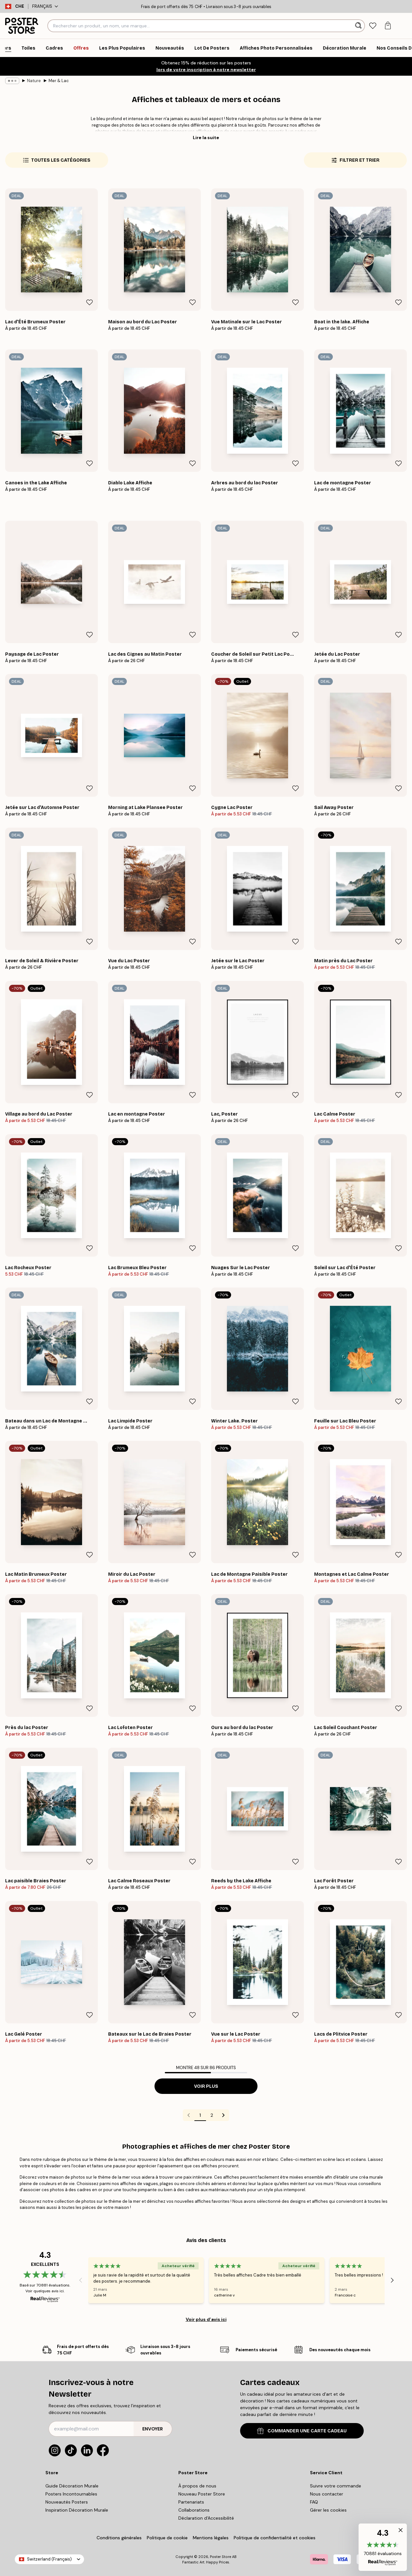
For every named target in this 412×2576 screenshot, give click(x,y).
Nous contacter (326, 2494)
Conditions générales (119, 2538)
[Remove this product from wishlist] (89, 302)
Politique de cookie (167, 2538)
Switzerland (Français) (49, 2559)
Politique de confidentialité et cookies (274, 2538)
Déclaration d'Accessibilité (206, 2518)
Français (45, 6)
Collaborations (194, 2510)
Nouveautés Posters (66, 2502)
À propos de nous (197, 2486)
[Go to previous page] (188, 2115)
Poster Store (220, 2556)
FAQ (314, 2502)
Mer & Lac (59, 80)
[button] (383, 2547)
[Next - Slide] (392, 2280)
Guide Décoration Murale (71, 2486)
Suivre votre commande (335, 2486)
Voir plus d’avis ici (206, 2319)
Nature (34, 80)
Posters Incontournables (71, 2494)
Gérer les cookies (328, 2510)
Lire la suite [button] (206, 137)
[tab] (372, 26)
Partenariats (191, 2502)
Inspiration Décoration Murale (76, 2510)
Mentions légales (211, 2538)
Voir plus (206, 2086)
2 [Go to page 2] (212, 2115)
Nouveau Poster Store (201, 2494)
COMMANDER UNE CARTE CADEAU (302, 2431)
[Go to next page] (223, 2115)
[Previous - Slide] (80, 2280)
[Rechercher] (359, 25)
